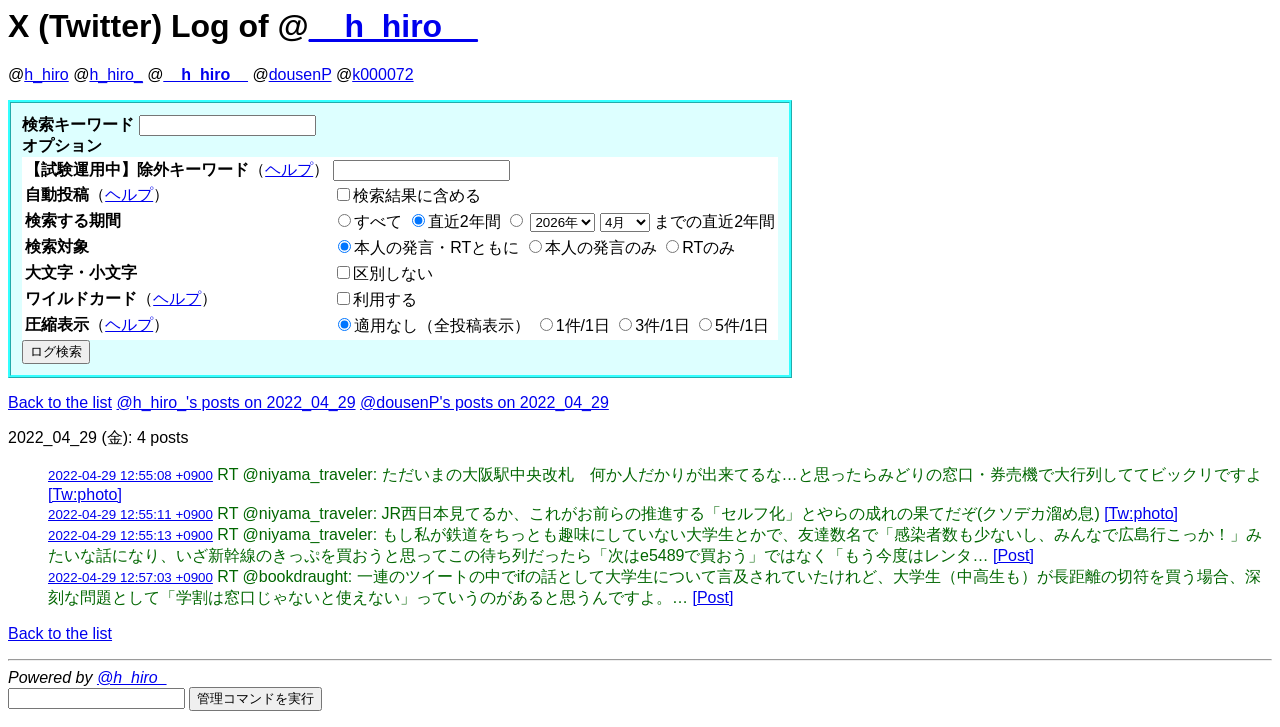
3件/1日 (662, 325)
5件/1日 (742, 325)
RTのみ (708, 247)
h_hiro (46, 74)
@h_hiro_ (132, 677)
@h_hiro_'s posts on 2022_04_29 (236, 402)
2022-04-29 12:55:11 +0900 (130, 514)
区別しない (393, 273)
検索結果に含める (417, 195)
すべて (378, 221)
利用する (385, 299)
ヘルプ (289, 169)
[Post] (1013, 555)
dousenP (300, 74)
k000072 (382, 74)
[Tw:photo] (85, 494)
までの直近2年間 (650, 221)
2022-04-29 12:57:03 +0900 (130, 577)
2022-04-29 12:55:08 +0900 (130, 475)
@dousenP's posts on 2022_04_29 (484, 402)
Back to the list (60, 402)
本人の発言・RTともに (436, 247)
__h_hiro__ (393, 26)
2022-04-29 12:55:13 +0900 (130, 535)
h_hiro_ (115, 74)
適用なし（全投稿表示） (442, 325)
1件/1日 (583, 325)
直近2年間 (464, 221)
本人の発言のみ (601, 247)
